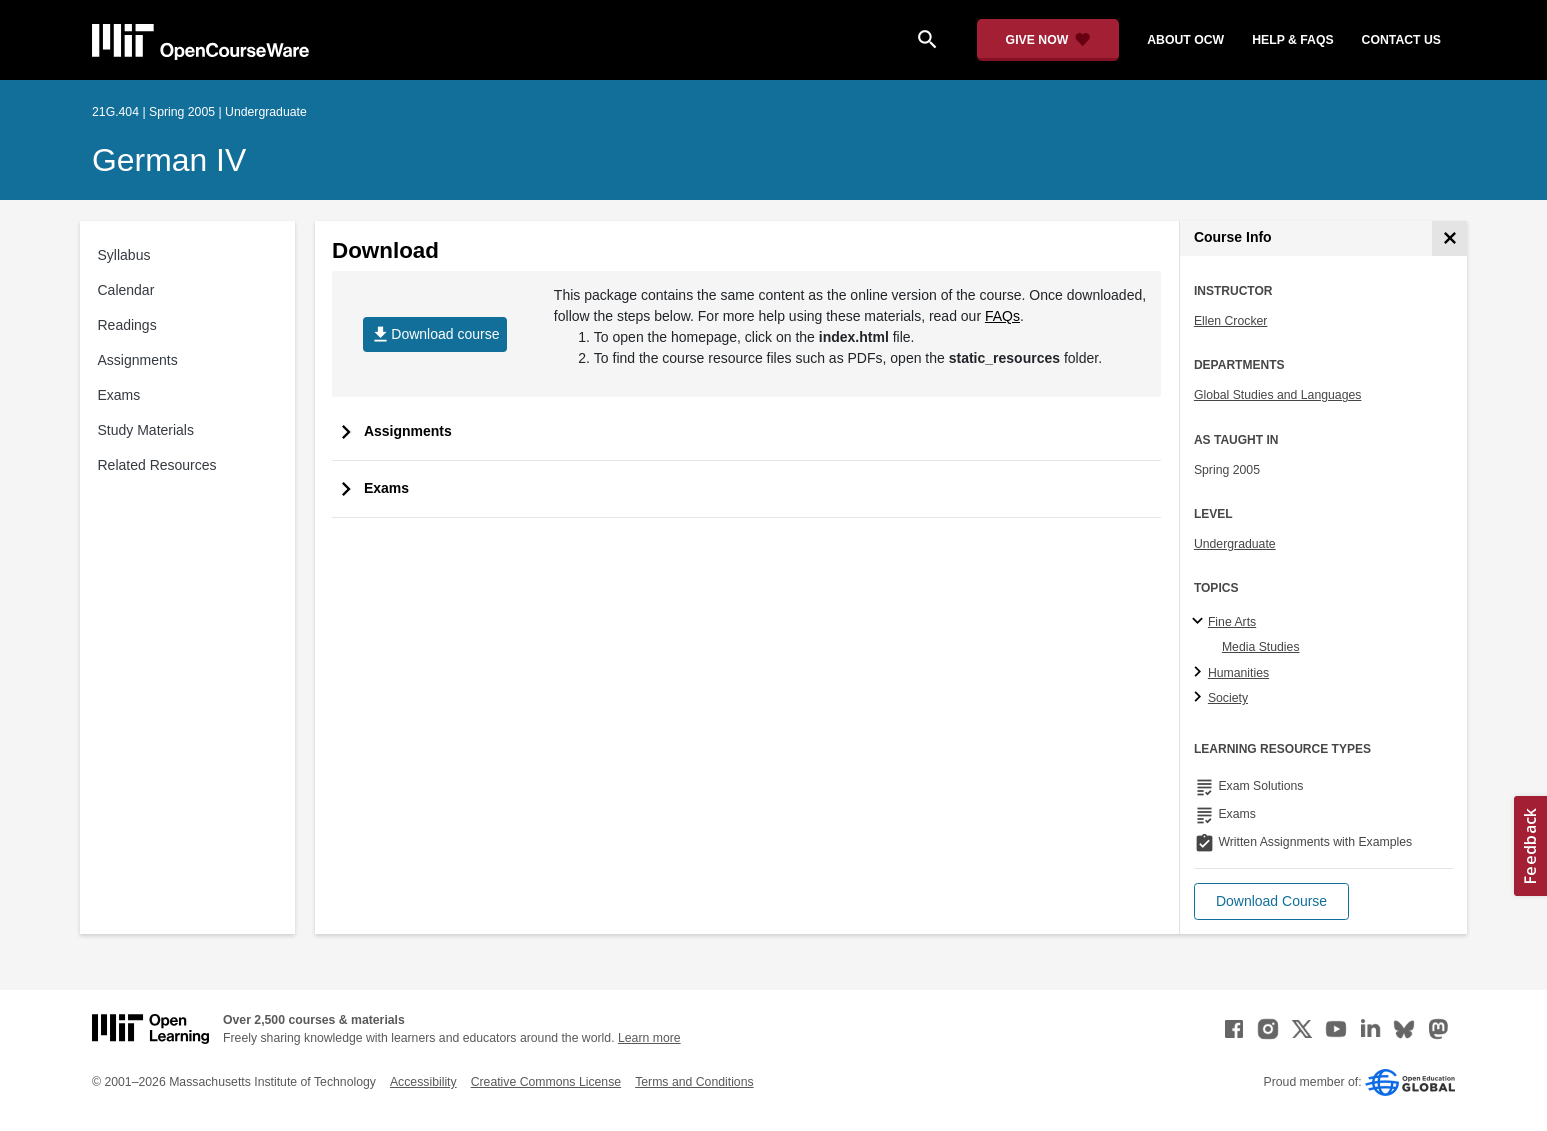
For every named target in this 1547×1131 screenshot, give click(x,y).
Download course (434, 334)
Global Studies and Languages (1278, 395)
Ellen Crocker (1231, 321)
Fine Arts (1232, 622)
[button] (1271, 901)
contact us (1401, 40)
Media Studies (1261, 647)
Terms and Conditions (694, 1082)
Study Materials (146, 430)
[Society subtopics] (1200, 698)
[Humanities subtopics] (1200, 673)
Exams (119, 395)
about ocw (1185, 40)
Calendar (126, 290)
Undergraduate (1235, 544)
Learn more (649, 1038)
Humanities (1238, 673)
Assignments (138, 360)
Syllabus (124, 255)
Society (1228, 698)
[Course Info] (1449, 238)
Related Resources (157, 465)
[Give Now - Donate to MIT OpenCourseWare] (1048, 40)
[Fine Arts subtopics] (1200, 622)
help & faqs (1292, 40)
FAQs (1002, 316)
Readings (127, 325)
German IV (169, 160)
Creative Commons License (546, 1082)
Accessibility (423, 1082)
